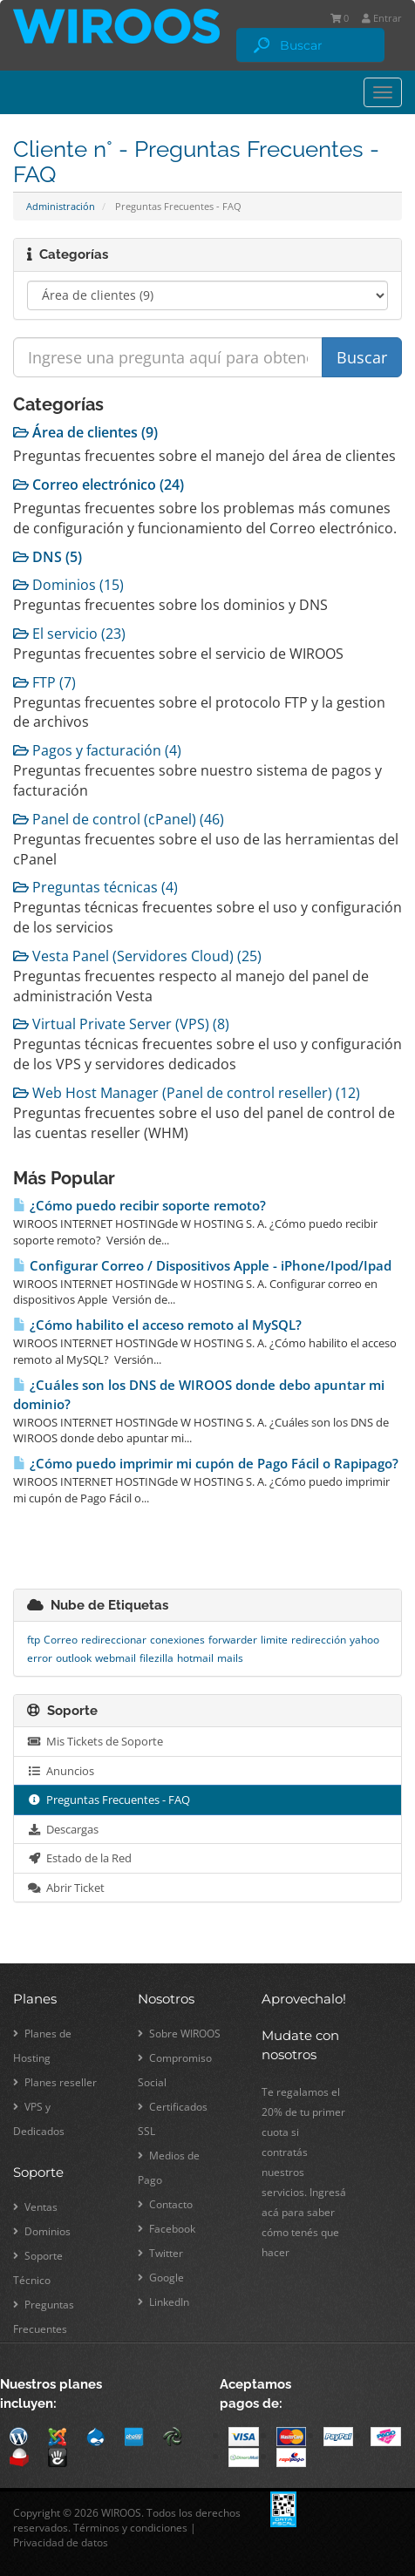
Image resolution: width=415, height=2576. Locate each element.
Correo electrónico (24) (98, 484)
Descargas (63, 1829)
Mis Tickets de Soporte (95, 1741)
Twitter (160, 2253)
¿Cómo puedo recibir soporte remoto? (139, 1205)
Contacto (165, 2204)
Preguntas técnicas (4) (95, 887)
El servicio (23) (69, 633)
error (39, 1658)
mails (230, 1658)
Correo (61, 1639)
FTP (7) (44, 682)
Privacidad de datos (60, 2542)
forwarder (232, 1639)
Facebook (166, 2228)
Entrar (382, 17)
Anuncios (60, 1771)
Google (161, 2277)
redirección (318, 1639)
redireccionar (113, 1639)
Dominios (42, 2231)
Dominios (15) (68, 584)
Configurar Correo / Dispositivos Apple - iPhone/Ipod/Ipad (202, 1266)
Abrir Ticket (66, 1887)
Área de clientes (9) (85, 432)
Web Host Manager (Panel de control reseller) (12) (186, 1092)
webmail (115, 1658)
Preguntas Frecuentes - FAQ (108, 1799)
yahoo (364, 1639)
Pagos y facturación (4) (97, 750)
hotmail (195, 1658)
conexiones (177, 1639)
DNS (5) (47, 556)
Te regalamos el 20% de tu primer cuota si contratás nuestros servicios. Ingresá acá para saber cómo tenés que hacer (304, 2172)
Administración (60, 206)
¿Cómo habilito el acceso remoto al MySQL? (157, 1325)
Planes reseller (55, 2082)
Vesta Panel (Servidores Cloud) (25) (137, 956)
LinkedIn (163, 2302)
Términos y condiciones (130, 2527)
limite (274, 1639)
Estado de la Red (79, 1858)
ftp (33, 1639)
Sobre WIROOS (179, 2033)
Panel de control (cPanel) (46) (118, 819)
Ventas (35, 2207)
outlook (74, 1658)
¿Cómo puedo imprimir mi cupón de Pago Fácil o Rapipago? (205, 1463)
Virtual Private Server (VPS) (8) (121, 1024)
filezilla (156, 1658)
